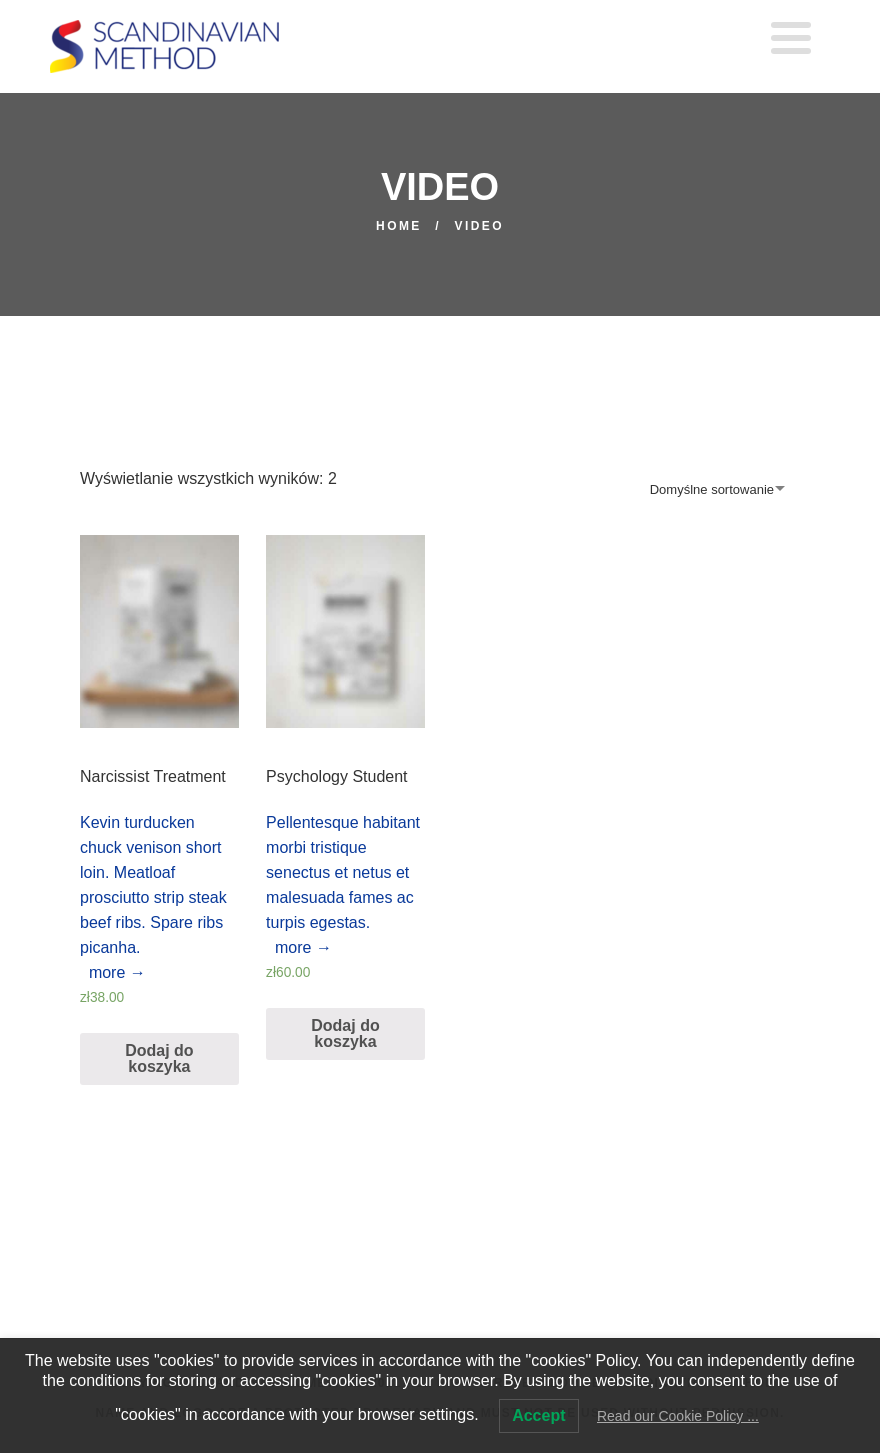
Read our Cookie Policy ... (678, 1416)
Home (399, 226)
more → (113, 972)
